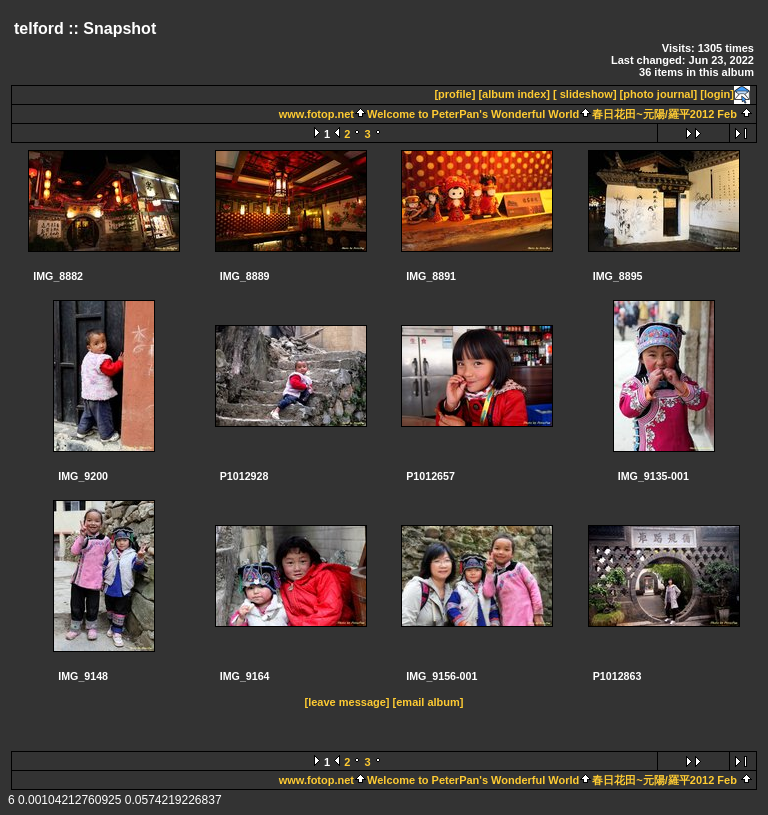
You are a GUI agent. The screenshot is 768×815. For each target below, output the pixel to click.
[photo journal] (659, 94)
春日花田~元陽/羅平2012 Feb (664, 114)
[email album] (428, 702)
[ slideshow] (585, 94)
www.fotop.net (316, 114)
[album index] (514, 94)
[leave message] (347, 702)
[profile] (454, 94)
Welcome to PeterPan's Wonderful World (473, 114)
